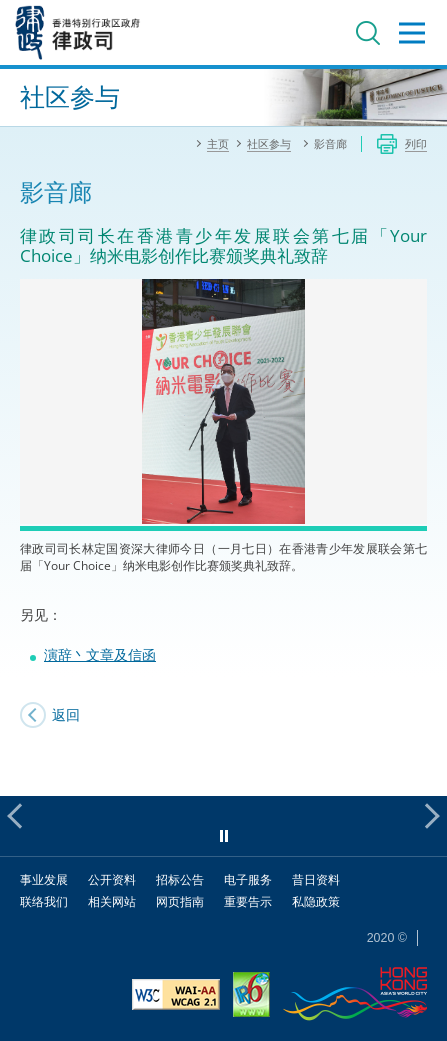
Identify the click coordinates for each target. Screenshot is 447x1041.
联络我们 (44, 901)
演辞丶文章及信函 (100, 654)
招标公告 (180, 879)
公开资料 (112, 879)
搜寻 (368, 33)
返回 (66, 714)
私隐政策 (316, 901)
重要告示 (248, 901)
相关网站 (112, 901)
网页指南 (180, 901)
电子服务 (248, 879)
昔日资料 (316, 879)
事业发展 (44, 879)
